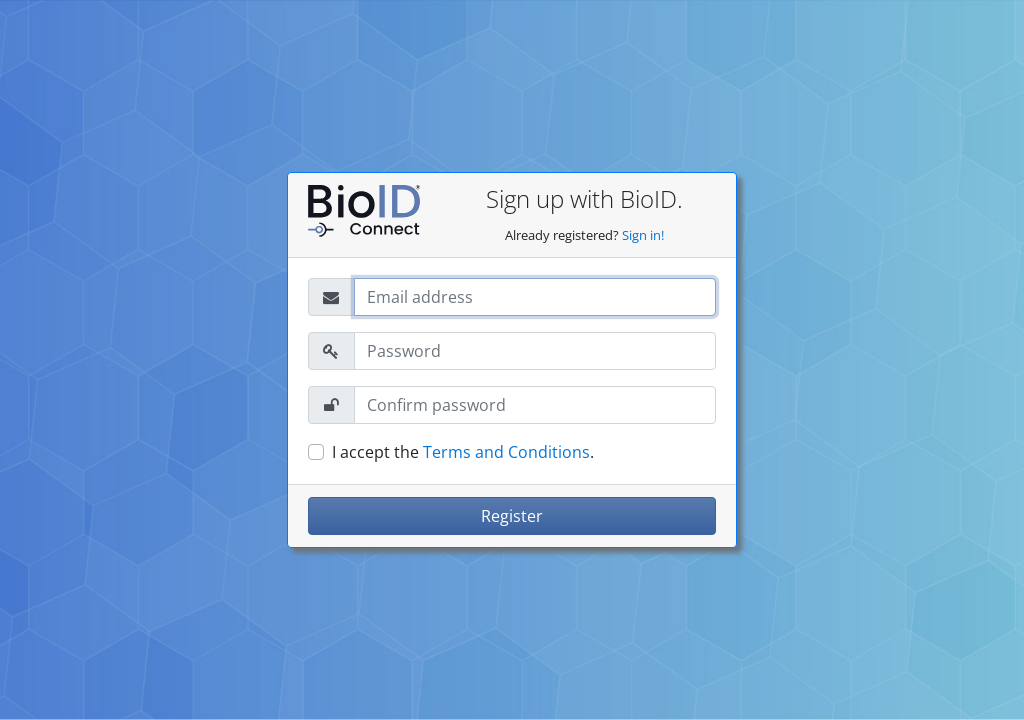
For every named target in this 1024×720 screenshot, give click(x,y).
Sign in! (643, 235)
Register (512, 516)
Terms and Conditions (506, 452)
